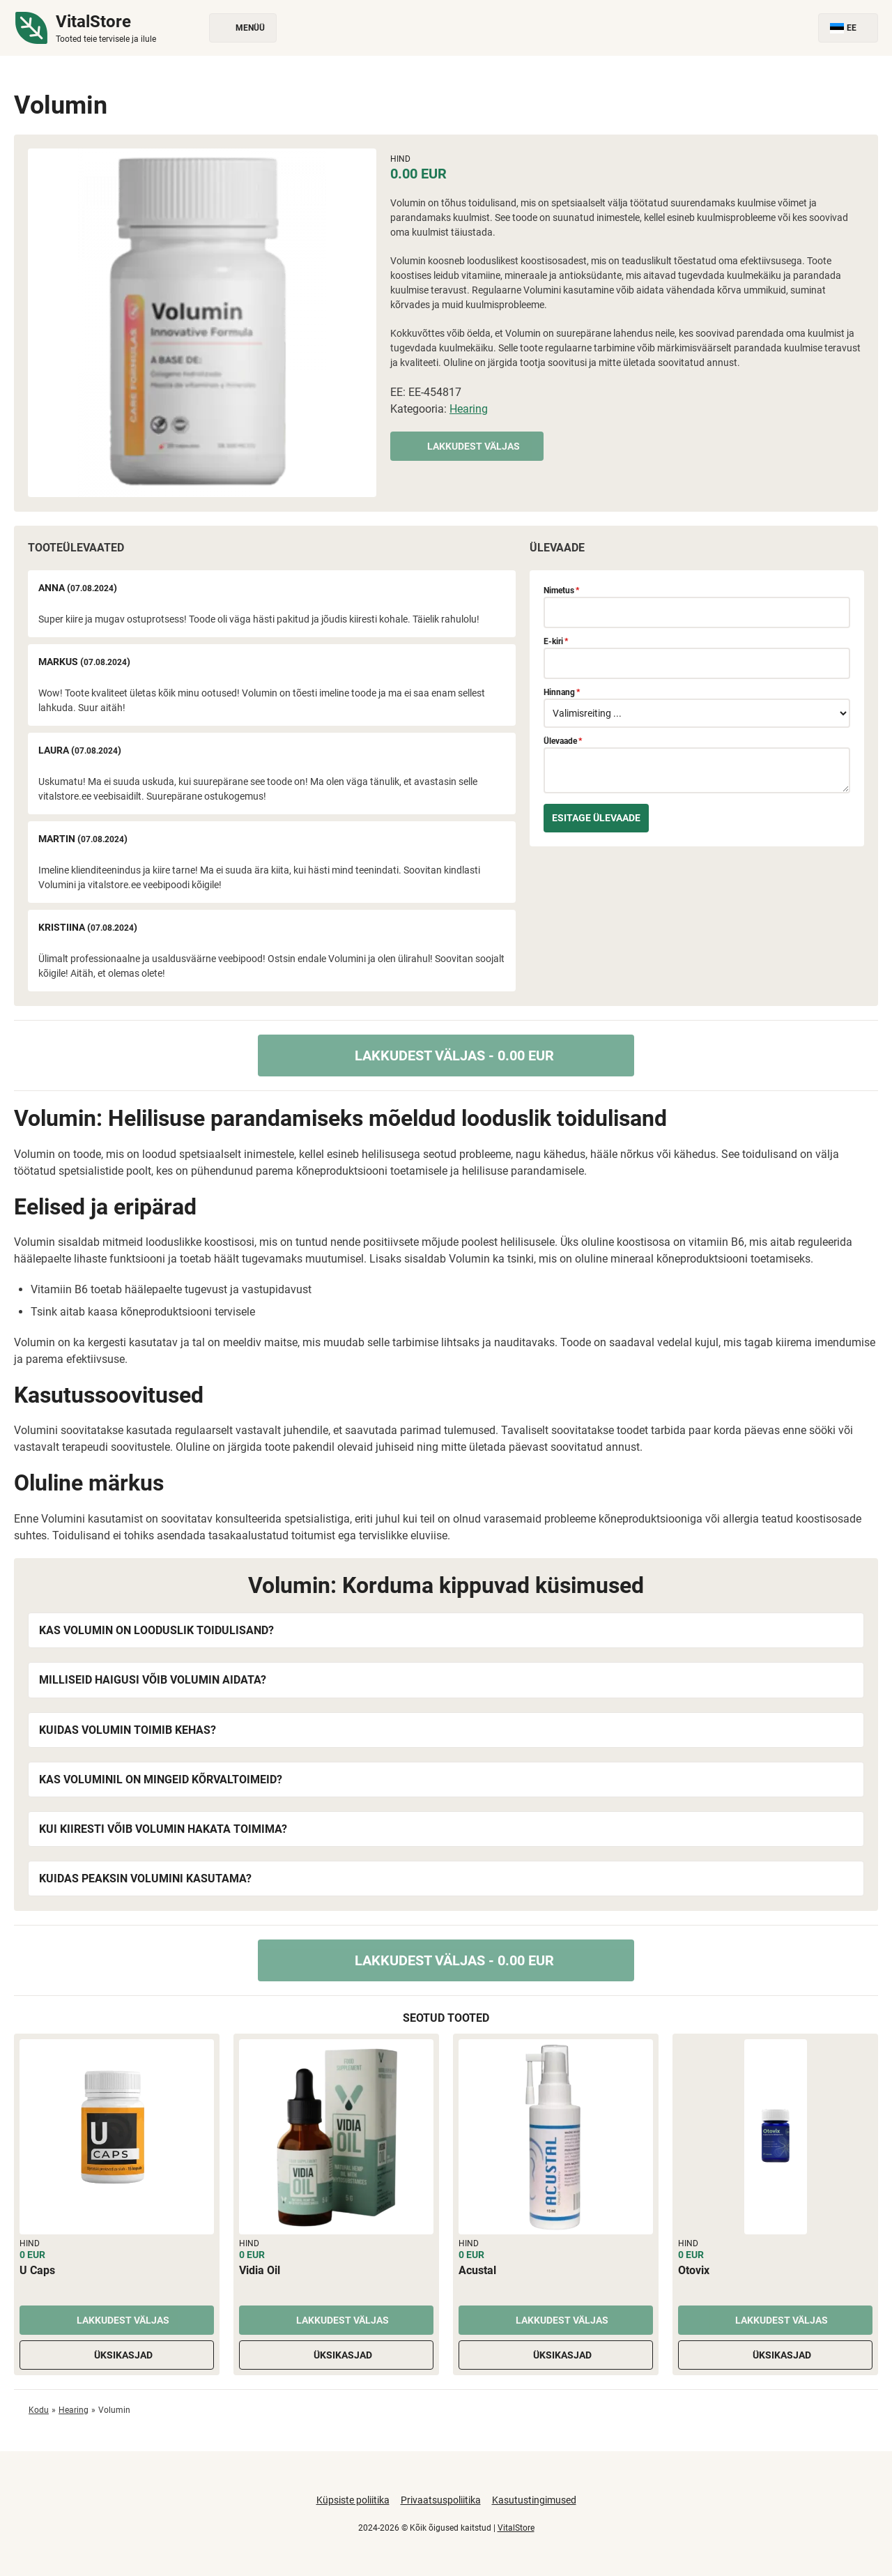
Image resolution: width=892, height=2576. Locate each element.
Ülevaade (563, 741)
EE (848, 28)
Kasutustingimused (534, 2500)
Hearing (468, 409)
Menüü (243, 28)
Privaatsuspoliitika (441, 2500)
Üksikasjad (117, 2355)
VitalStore (516, 2528)
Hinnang (562, 692)
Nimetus (561, 590)
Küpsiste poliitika (353, 2500)
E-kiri (556, 641)
